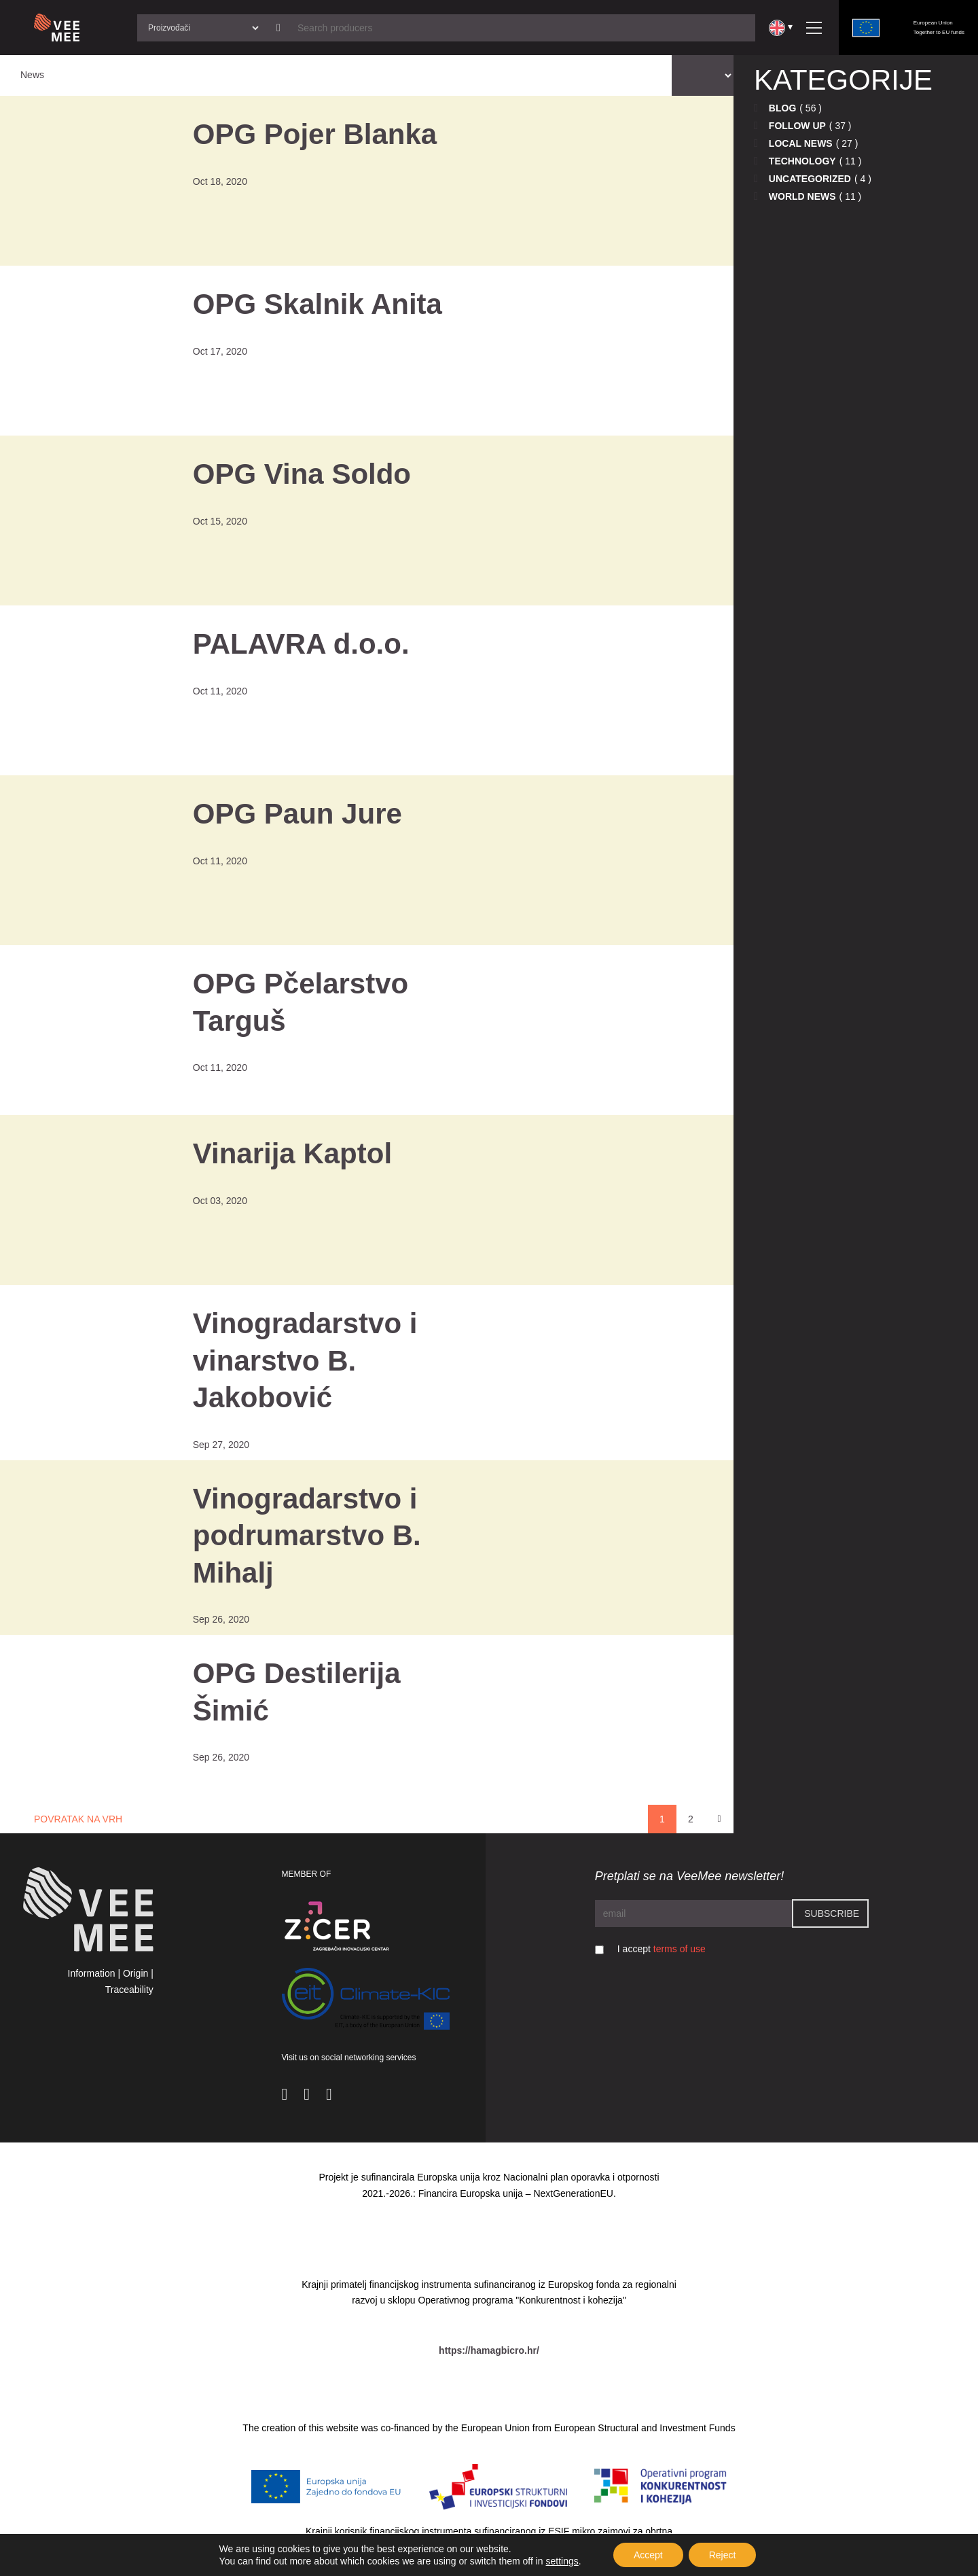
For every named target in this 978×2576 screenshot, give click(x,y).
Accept (648, 2554)
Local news (801, 143)
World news (802, 196)
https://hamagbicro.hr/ (489, 2350)
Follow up (797, 125)
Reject (722, 2554)
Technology (802, 161)
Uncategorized (810, 178)
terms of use (679, 1948)
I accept (661, 1948)
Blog (782, 108)
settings (562, 2561)
